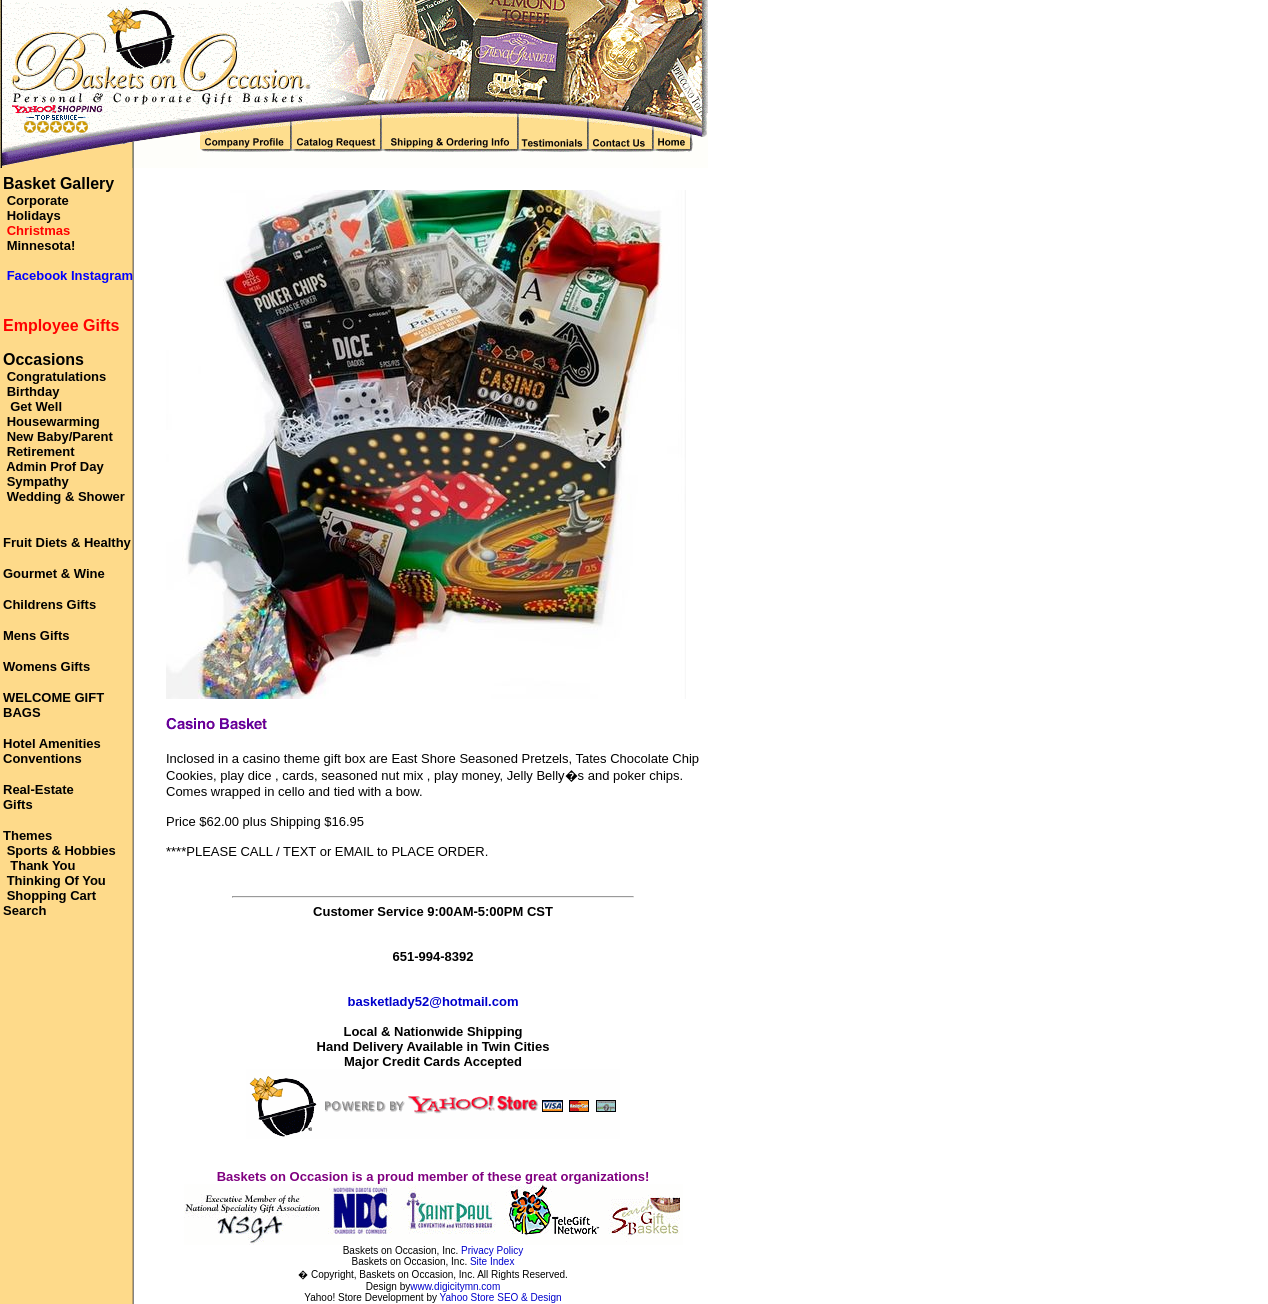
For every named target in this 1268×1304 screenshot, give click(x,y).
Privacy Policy (492, 1250)
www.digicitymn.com (455, 1286)
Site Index (492, 1261)
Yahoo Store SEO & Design (501, 1297)
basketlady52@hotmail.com (433, 1001)
